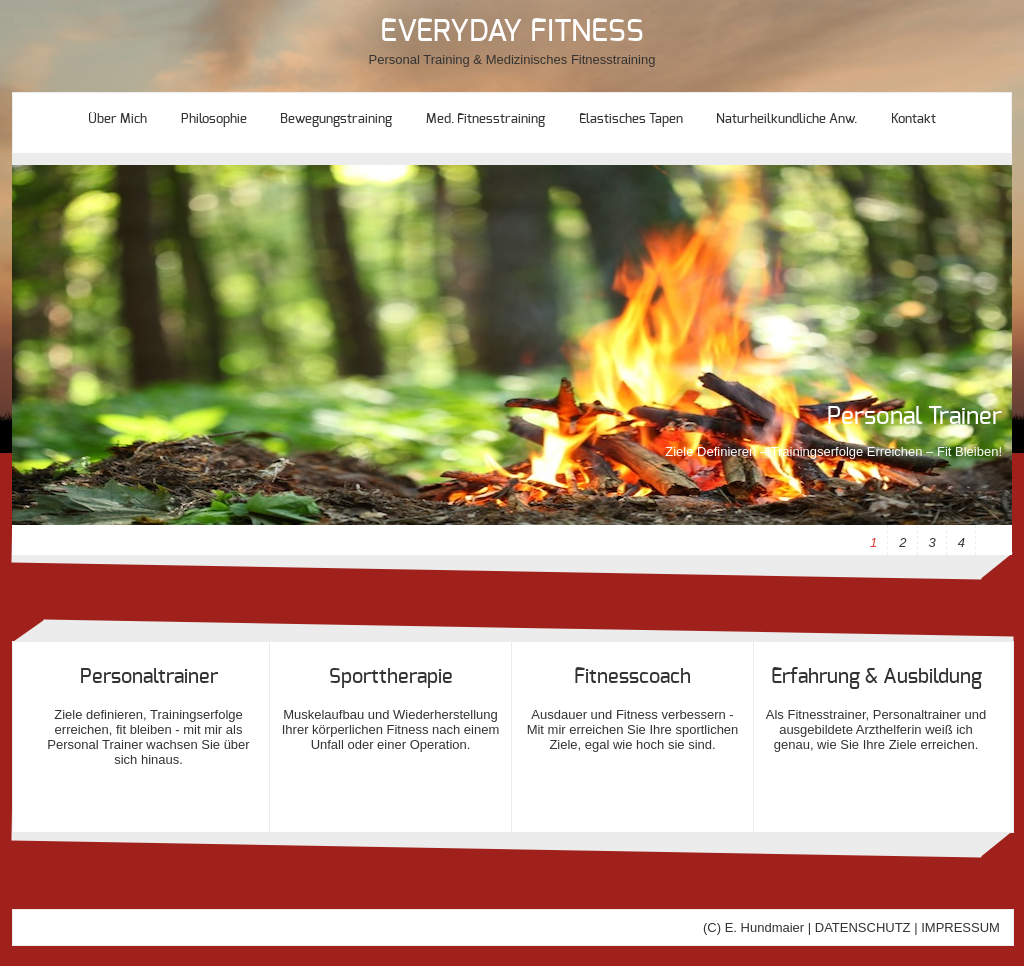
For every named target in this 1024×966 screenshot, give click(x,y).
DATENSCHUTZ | (866, 927)
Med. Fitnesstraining (485, 119)
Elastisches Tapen (631, 119)
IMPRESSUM (960, 927)
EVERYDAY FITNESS (512, 32)
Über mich (117, 119)
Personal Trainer (914, 417)
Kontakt (913, 119)
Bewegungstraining (336, 119)
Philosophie (214, 119)
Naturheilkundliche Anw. (786, 119)
